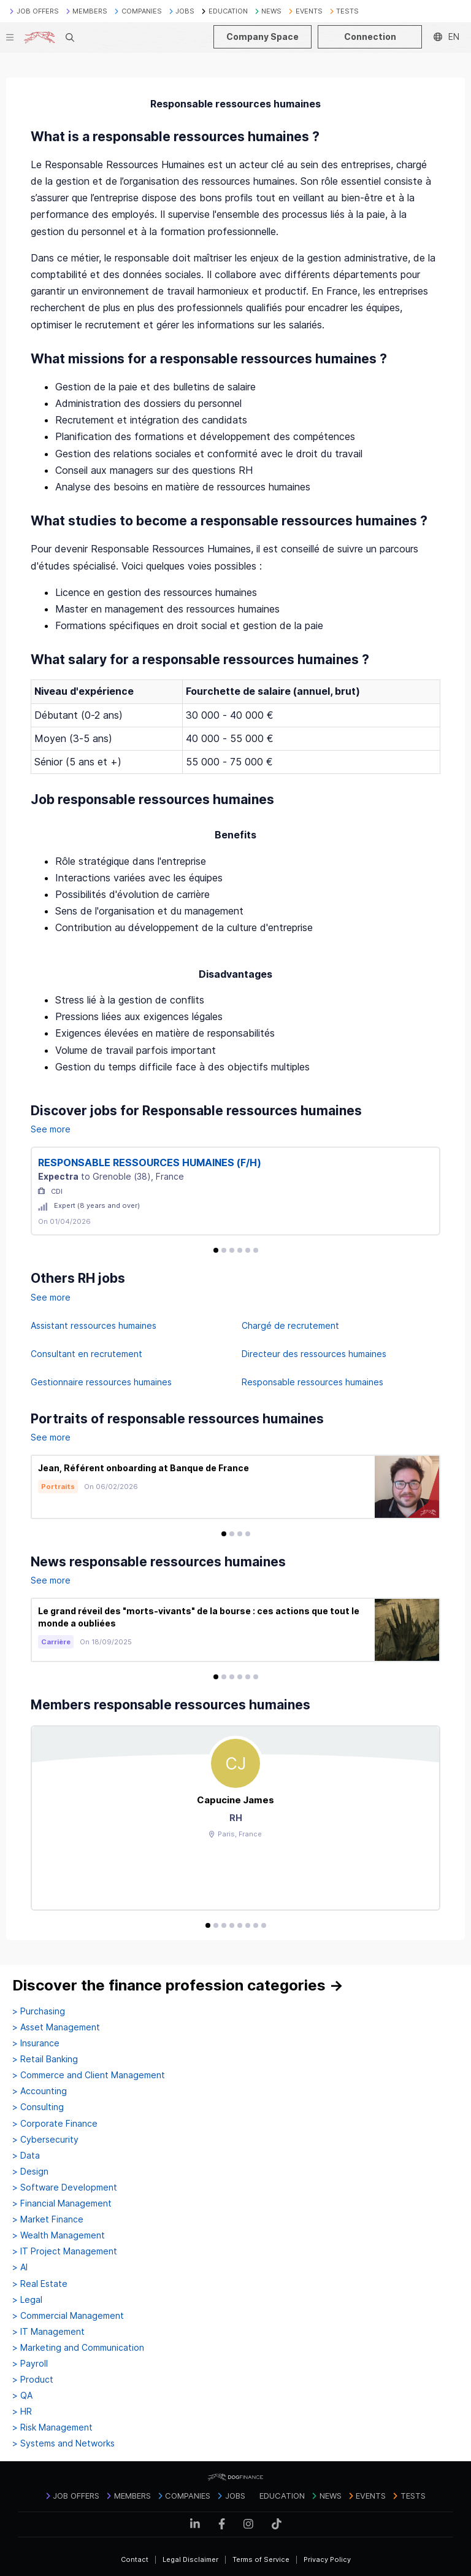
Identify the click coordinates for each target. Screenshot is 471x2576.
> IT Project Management (64, 2251)
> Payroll (30, 2364)
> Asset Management (56, 2027)
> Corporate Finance (55, 2124)
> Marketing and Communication (78, 2348)
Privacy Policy (327, 2559)
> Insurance (35, 2043)
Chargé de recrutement (290, 1325)
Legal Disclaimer (190, 2559)
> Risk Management (52, 2427)
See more (51, 1129)
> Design (30, 2171)
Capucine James (235, 1800)
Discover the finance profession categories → (177, 1985)
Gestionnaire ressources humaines (101, 1382)
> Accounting (39, 2091)
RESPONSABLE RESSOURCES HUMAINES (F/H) (149, 1162)
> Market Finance (47, 2219)
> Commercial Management (68, 2316)
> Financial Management (62, 2203)
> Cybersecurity (45, 2140)
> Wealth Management (58, 2235)
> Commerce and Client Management (88, 2075)
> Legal (27, 2300)
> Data (26, 2155)
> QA (22, 2395)
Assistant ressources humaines (93, 1325)
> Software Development (64, 2187)
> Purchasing (38, 2011)
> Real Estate (39, 2284)
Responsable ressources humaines (312, 1382)
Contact (134, 2559)
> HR (22, 2411)
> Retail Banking (45, 2059)
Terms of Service (260, 2559)
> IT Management (48, 2332)
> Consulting (38, 2107)
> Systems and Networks (63, 2443)
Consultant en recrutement (86, 1353)
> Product (32, 2380)
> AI (20, 2267)
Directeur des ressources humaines (314, 1353)
